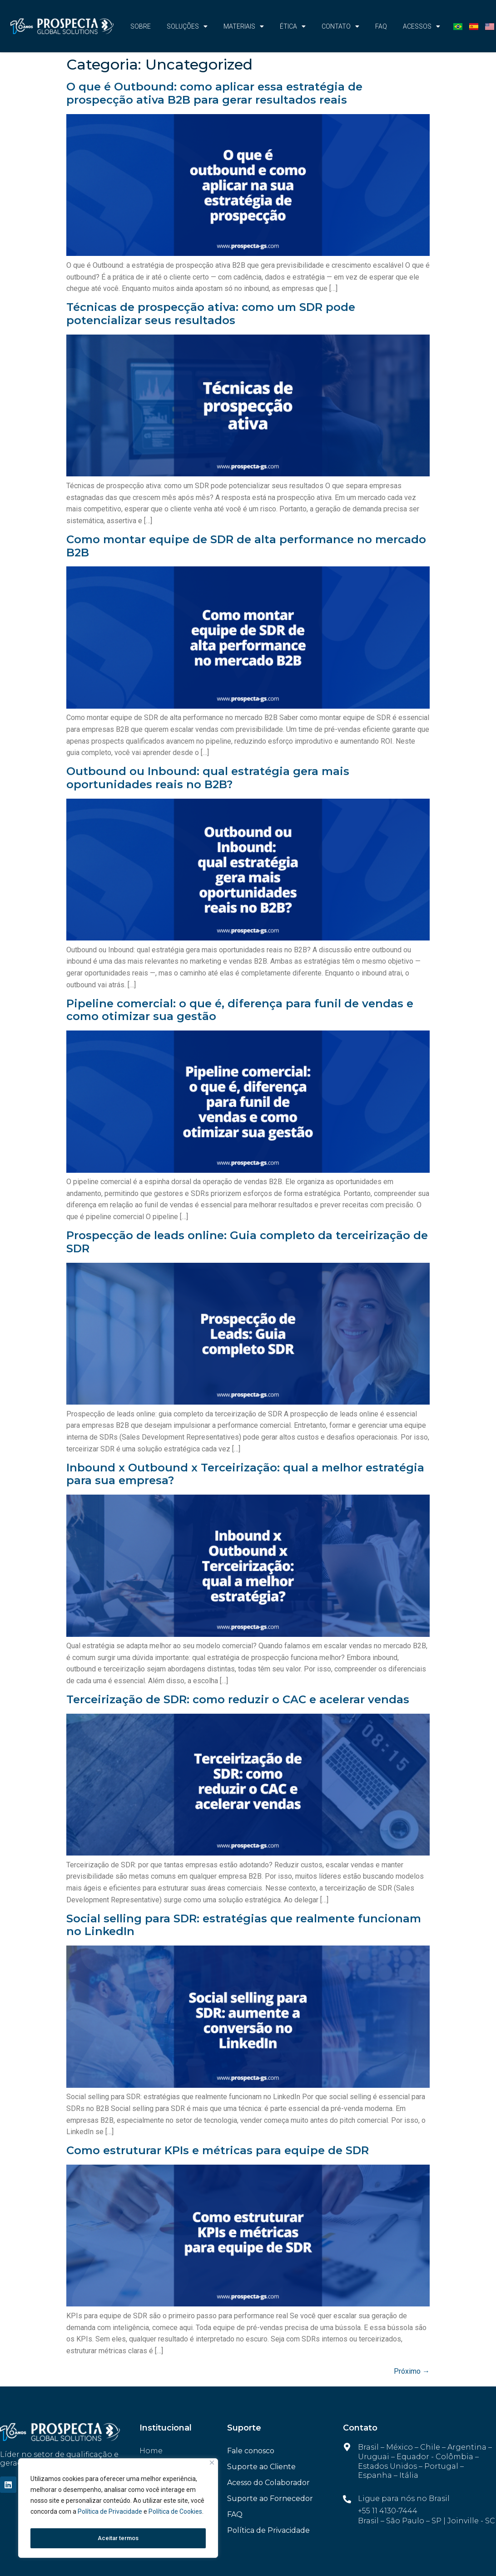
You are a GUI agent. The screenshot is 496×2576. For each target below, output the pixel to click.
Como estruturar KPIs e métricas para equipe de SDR (217, 2150)
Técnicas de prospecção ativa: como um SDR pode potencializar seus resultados (210, 313)
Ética (293, 26)
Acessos (421, 26)
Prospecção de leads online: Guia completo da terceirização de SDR (247, 1242)
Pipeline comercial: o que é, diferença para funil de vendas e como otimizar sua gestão (239, 1010)
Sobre (140, 26)
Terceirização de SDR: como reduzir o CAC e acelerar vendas (237, 1699)
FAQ (381, 26)
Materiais (243, 26)
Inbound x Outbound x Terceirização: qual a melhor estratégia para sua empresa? (245, 1474)
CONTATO (340, 26)
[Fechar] (212, 2467)
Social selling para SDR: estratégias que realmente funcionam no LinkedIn (243, 1925)
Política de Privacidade (111, 2515)
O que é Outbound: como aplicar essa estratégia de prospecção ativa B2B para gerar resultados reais (214, 93)
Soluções (187, 26)
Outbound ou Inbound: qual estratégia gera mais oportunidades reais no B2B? (207, 778)
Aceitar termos (118, 2538)
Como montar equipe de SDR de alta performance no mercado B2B (246, 546)
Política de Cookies (175, 2515)
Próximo (412, 2371)
